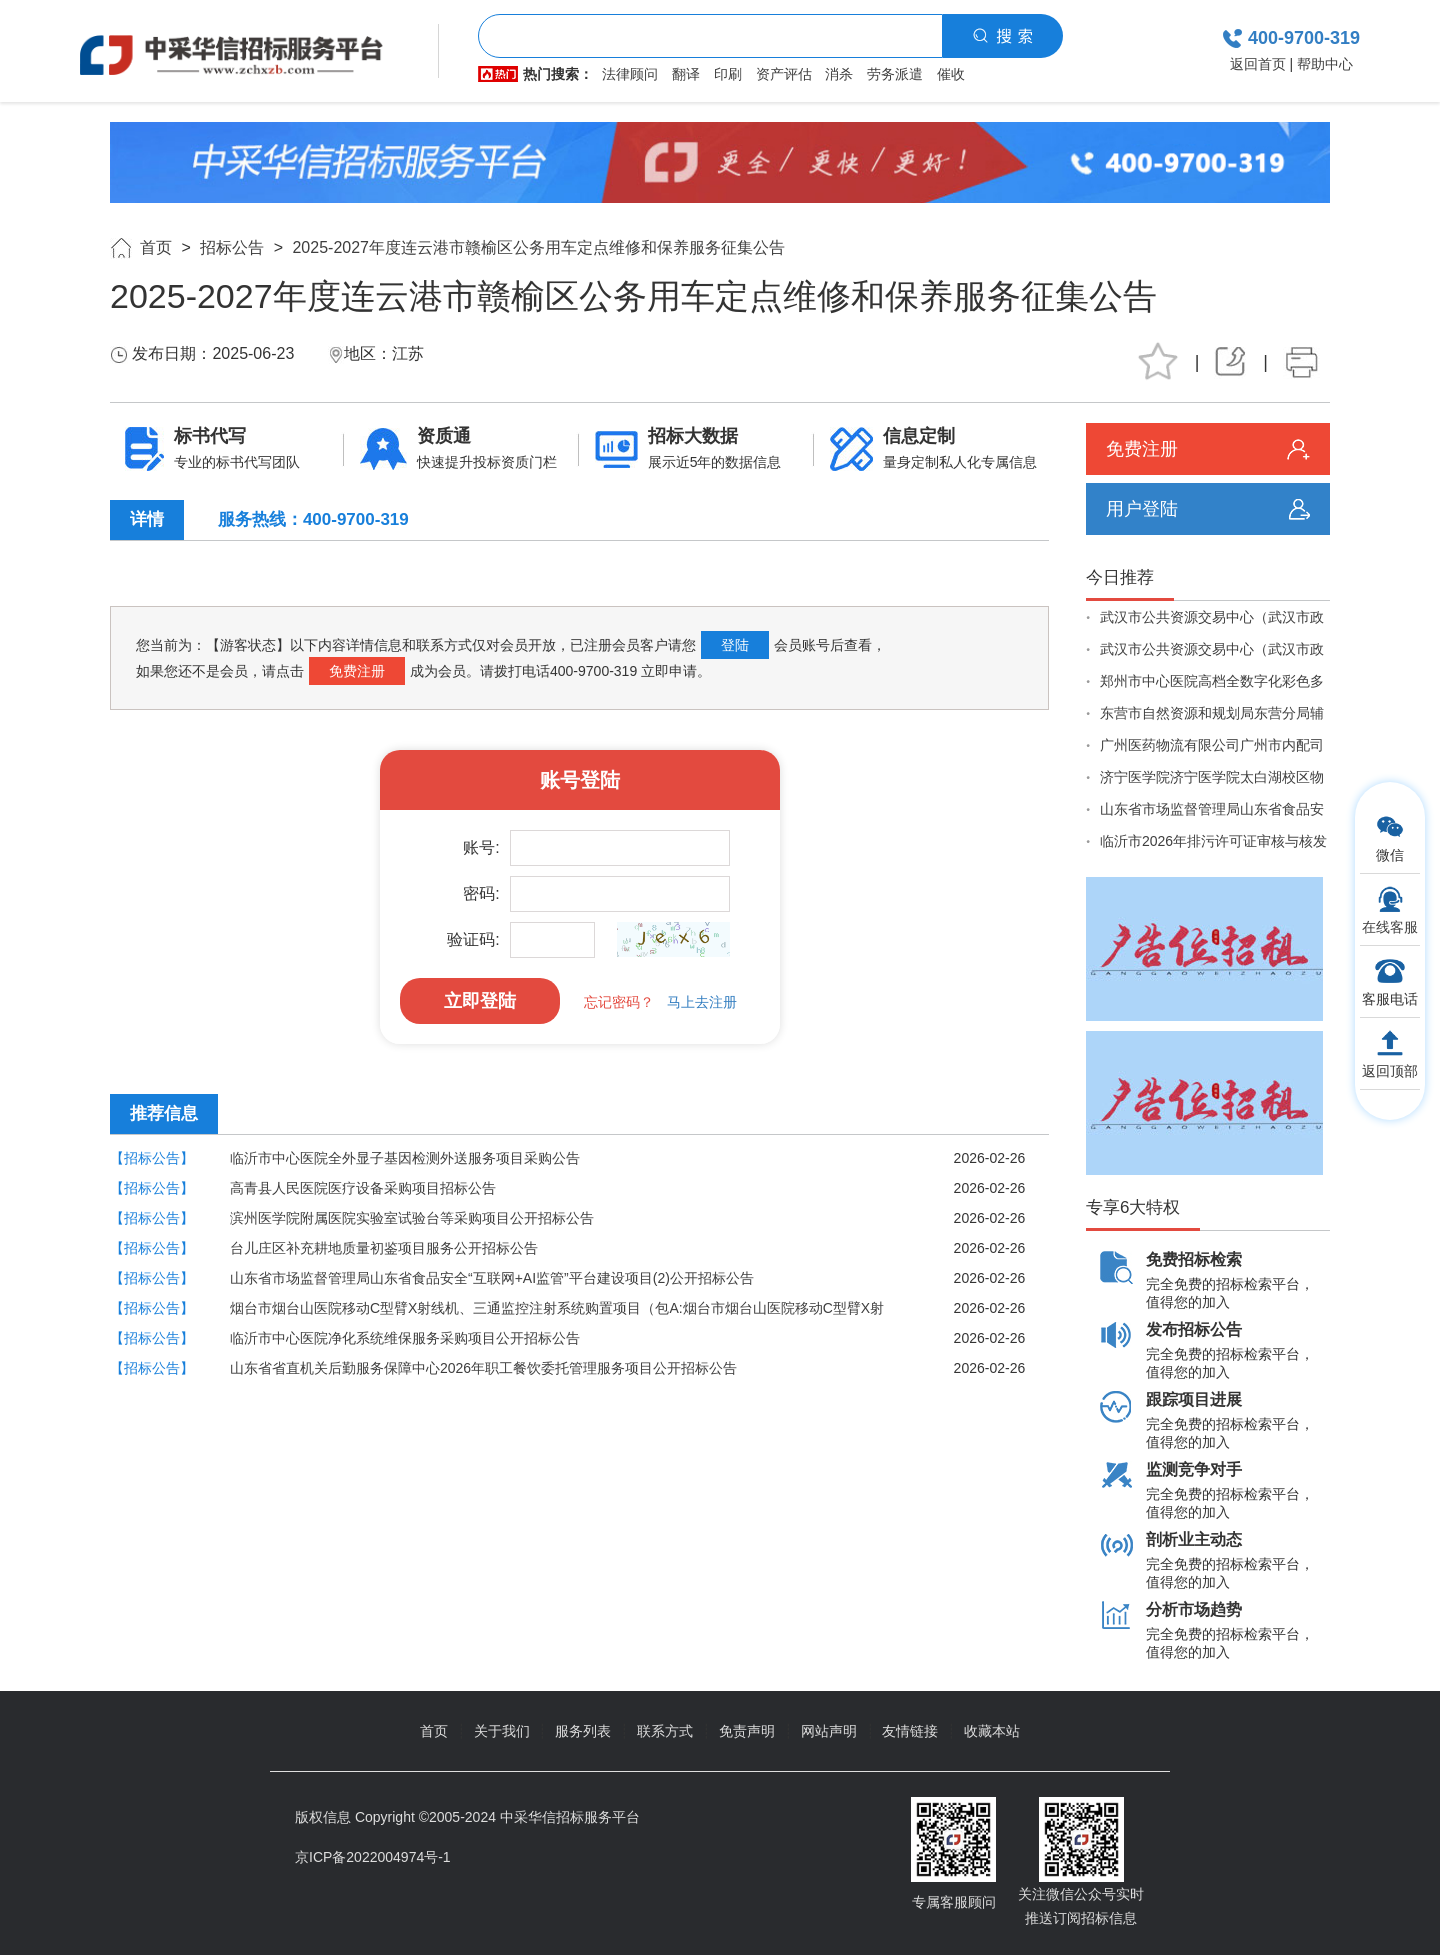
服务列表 (583, 1731)
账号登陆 (580, 780)
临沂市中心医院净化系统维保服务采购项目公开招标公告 (405, 1338)
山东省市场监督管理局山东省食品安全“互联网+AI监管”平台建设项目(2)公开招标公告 (492, 1278)
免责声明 (747, 1731)
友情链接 (910, 1731)
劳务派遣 (895, 74)
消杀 (839, 74)
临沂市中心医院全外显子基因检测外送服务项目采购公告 (405, 1158)
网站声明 (829, 1731)
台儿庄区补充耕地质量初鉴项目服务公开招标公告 (384, 1248)
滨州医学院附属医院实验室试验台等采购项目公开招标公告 (412, 1218)
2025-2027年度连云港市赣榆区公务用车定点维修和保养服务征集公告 (538, 247)
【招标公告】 (152, 1158)
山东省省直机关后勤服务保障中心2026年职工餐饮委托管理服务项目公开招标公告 (483, 1368)
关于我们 (502, 1731)
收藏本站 (992, 1731)
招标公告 (232, 247)
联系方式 (665, 1731)
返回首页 (1258, 64)
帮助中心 (1325, 64)
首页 (156, 247)
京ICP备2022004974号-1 (373, 1857)
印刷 (728, 74)
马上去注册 (702, 1002)
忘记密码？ (619, 1002)
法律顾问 (630, 74)
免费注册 (357, 671)
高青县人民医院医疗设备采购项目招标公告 (363, 1188)
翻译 (686, 74)
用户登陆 (1142, 509)
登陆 (735, 645)
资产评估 (784, 74)
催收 (951, 74)
